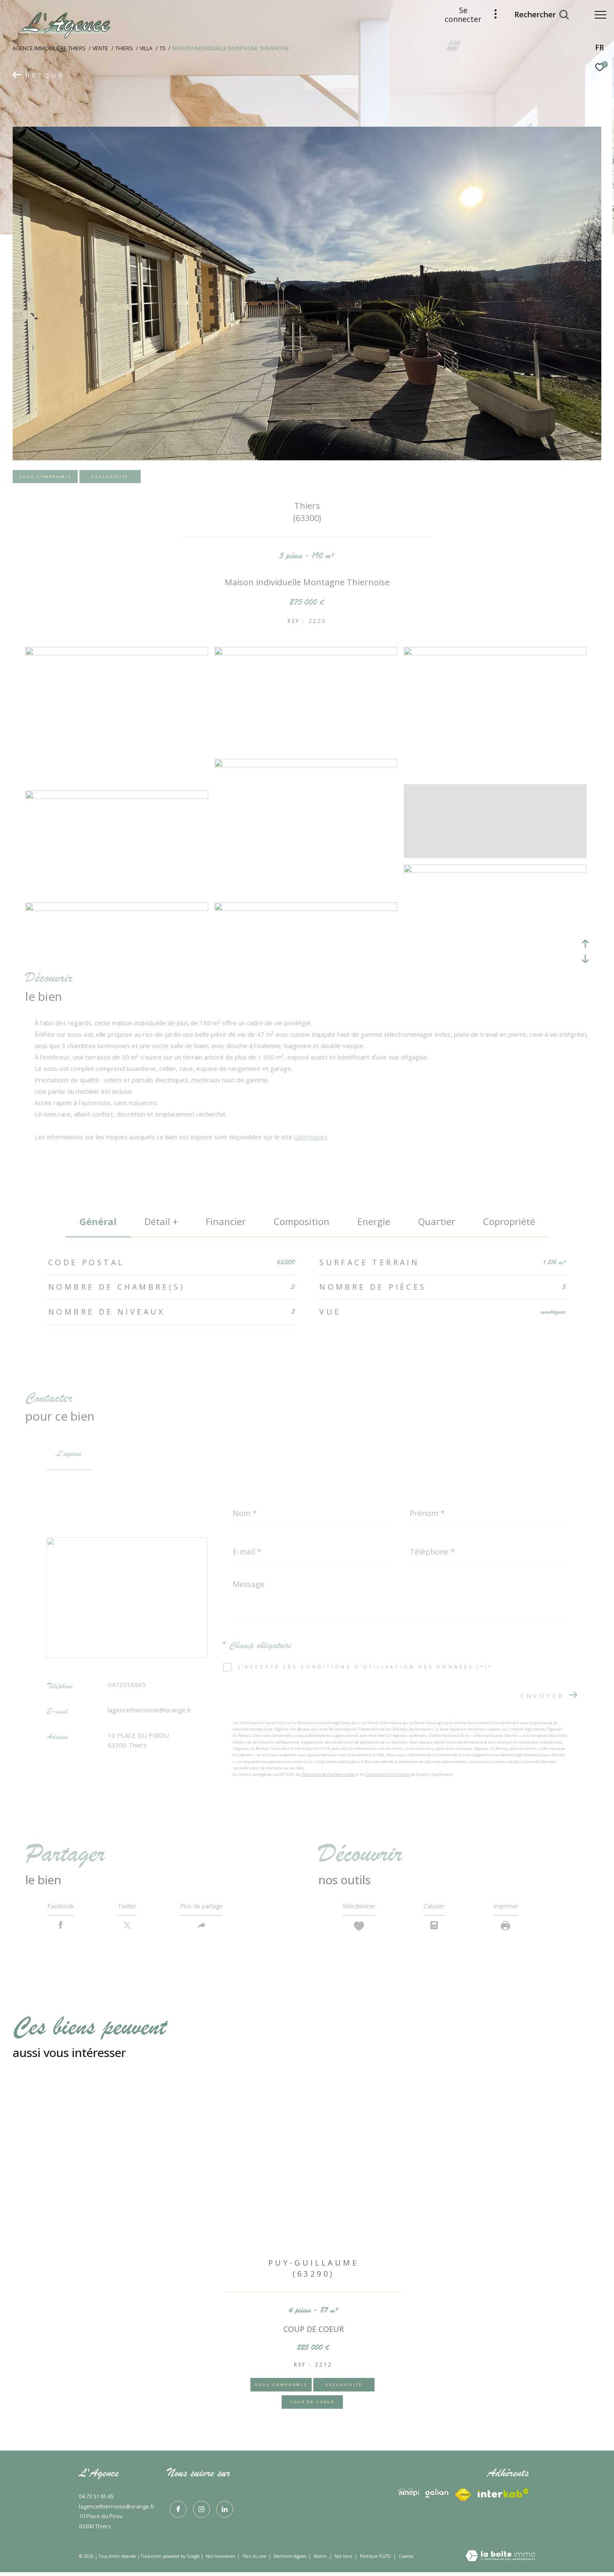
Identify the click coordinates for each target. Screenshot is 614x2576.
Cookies (406, 2560)
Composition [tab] (301, 1221)
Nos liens (343, 2560)
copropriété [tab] (509, 1221)
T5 (163, 48)
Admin (321, 2560)
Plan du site (254, 2560)
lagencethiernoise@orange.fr (150, 1710)
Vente (100, 48)
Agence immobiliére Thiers (49, 48)
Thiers (124, 48)
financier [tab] (226, 1221)
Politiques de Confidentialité (328, 1774)
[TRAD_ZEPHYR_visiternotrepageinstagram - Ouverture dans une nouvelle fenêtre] (198, 2511)
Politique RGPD (375, 2560)
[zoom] (116, 653)
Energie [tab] (373, 1221)
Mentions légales (290, 2560)
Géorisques (311, 1137)
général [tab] (98, 1221)
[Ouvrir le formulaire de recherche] (537, 14)
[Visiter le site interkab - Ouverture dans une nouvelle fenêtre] (408, 2496)
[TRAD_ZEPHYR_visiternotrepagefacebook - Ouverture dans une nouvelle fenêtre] (175, 2511)
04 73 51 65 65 (96, 2500)
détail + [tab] (161, 1221)
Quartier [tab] (436, 1221)
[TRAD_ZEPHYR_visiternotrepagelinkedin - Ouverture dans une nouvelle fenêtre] (222, 2511)
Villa (146, 48)
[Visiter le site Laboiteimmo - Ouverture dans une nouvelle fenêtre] (500, 2560)
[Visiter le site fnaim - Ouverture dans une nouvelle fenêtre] (503, 2496)
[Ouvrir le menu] (600, 15)
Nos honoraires (220, 2560)
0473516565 (127, 1684)
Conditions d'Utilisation (388, 1774)
